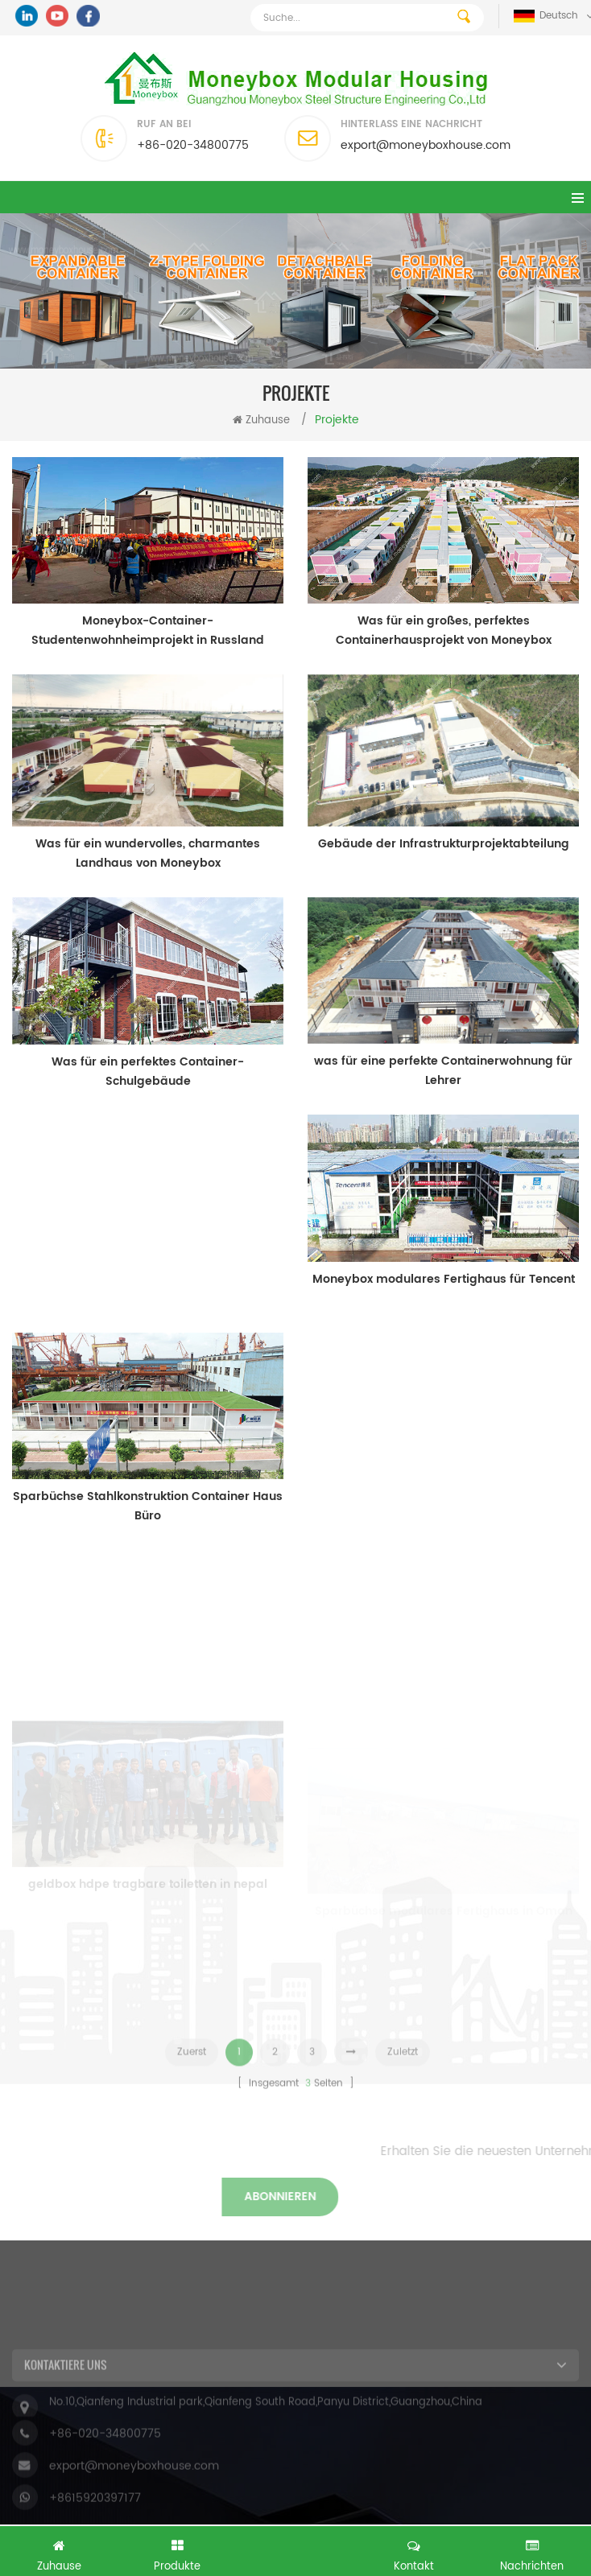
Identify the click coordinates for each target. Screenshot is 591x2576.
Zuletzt (402, 2069)
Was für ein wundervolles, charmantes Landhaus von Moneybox (147, 853)
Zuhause (261, 420)
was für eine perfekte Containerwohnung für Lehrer (443, 1071)
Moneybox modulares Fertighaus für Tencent (443, 1279)
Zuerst (191, 2069)
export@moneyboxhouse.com (425, 145)
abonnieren (121, 2196)
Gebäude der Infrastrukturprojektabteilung (443, 844)
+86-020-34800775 (193, 145)
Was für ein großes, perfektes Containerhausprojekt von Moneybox (444, 630)
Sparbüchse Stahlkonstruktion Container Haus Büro (148, 1506)
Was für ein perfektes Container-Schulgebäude (148, 1071)
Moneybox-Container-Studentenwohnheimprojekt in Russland (147, 630)
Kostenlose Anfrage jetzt (295, 2549)
